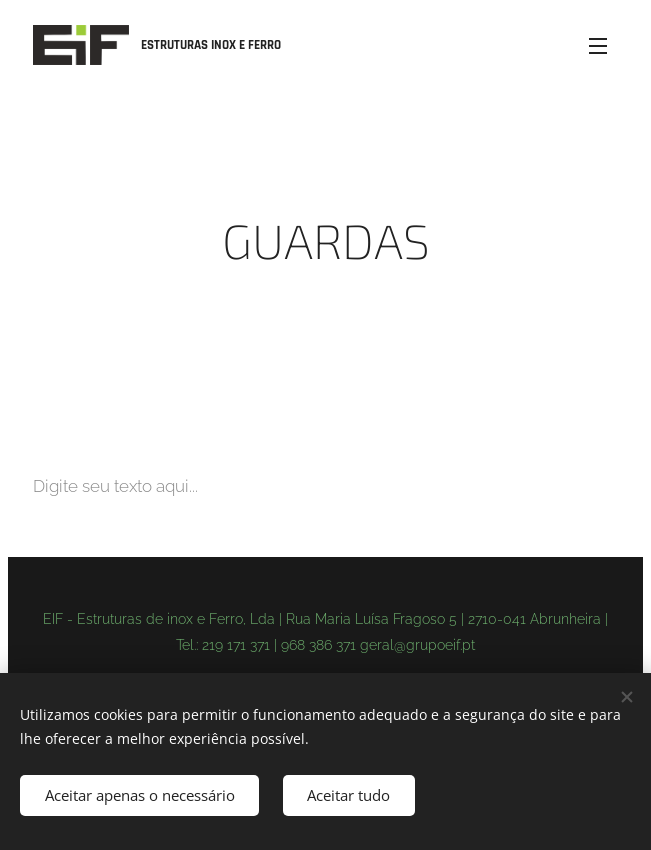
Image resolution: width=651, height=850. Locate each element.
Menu (598, 46)
